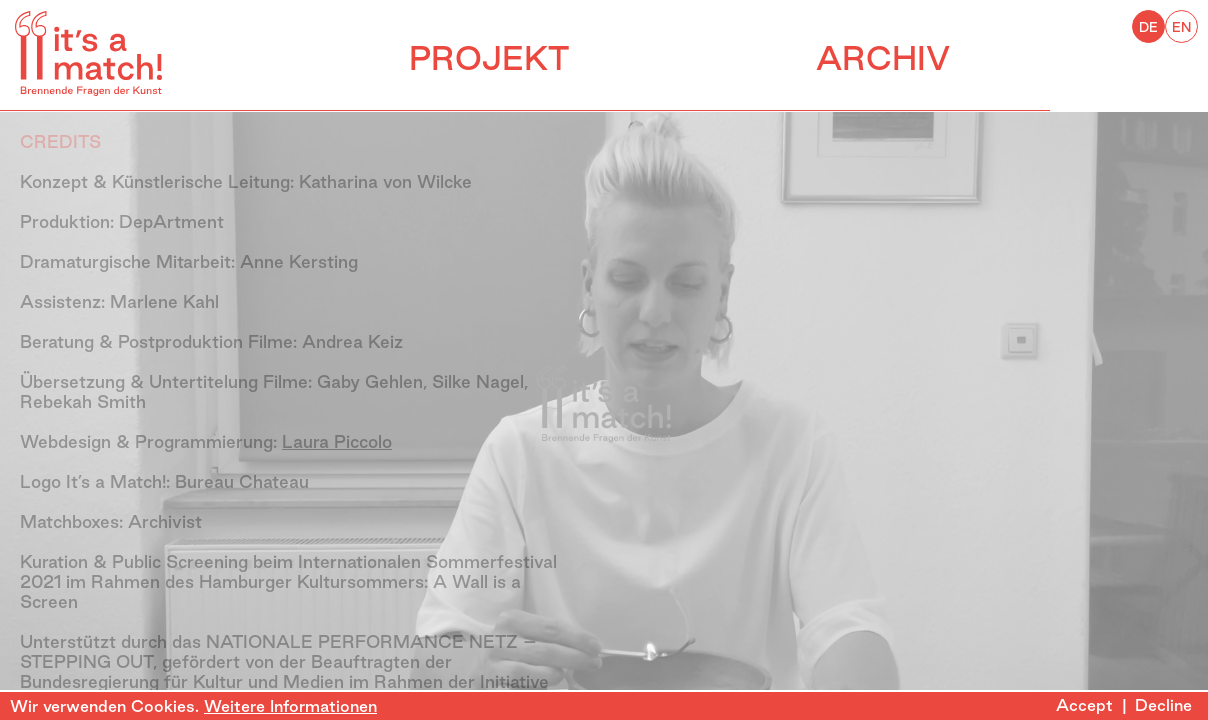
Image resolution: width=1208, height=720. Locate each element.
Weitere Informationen (290, 706)
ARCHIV (1041, 58)
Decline (1163, 704)
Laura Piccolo (337, 441)
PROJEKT (568, 58)
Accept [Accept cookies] (1084, 705)
